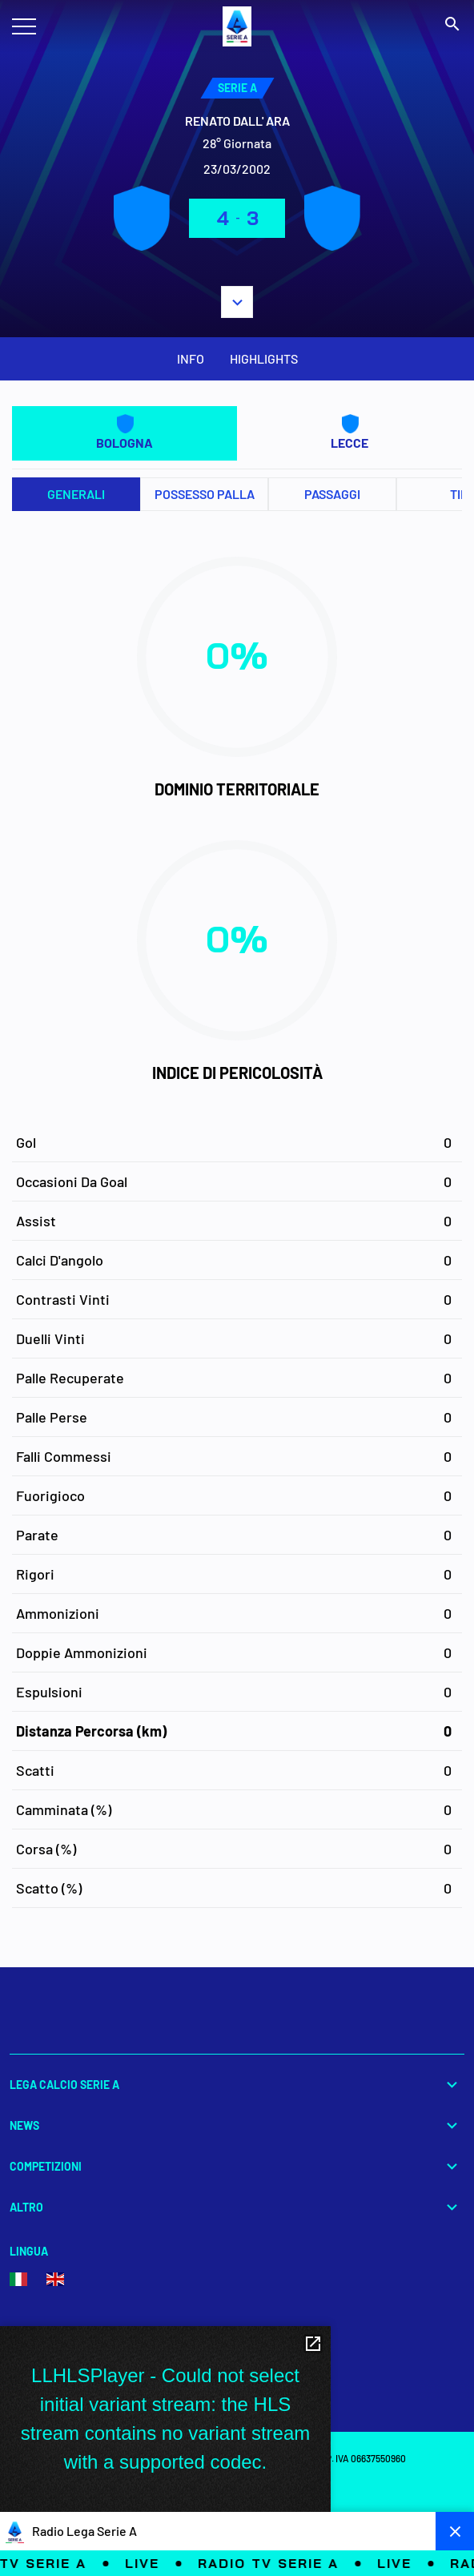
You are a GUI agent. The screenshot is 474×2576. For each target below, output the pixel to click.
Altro (237, 2207)
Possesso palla (205, 493)
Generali (76, 493)
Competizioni (237, 2166)
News (237, 2125)
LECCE (349, 432)
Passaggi (332, 493)
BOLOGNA (124, 432)
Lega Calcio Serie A (237, 2084)
